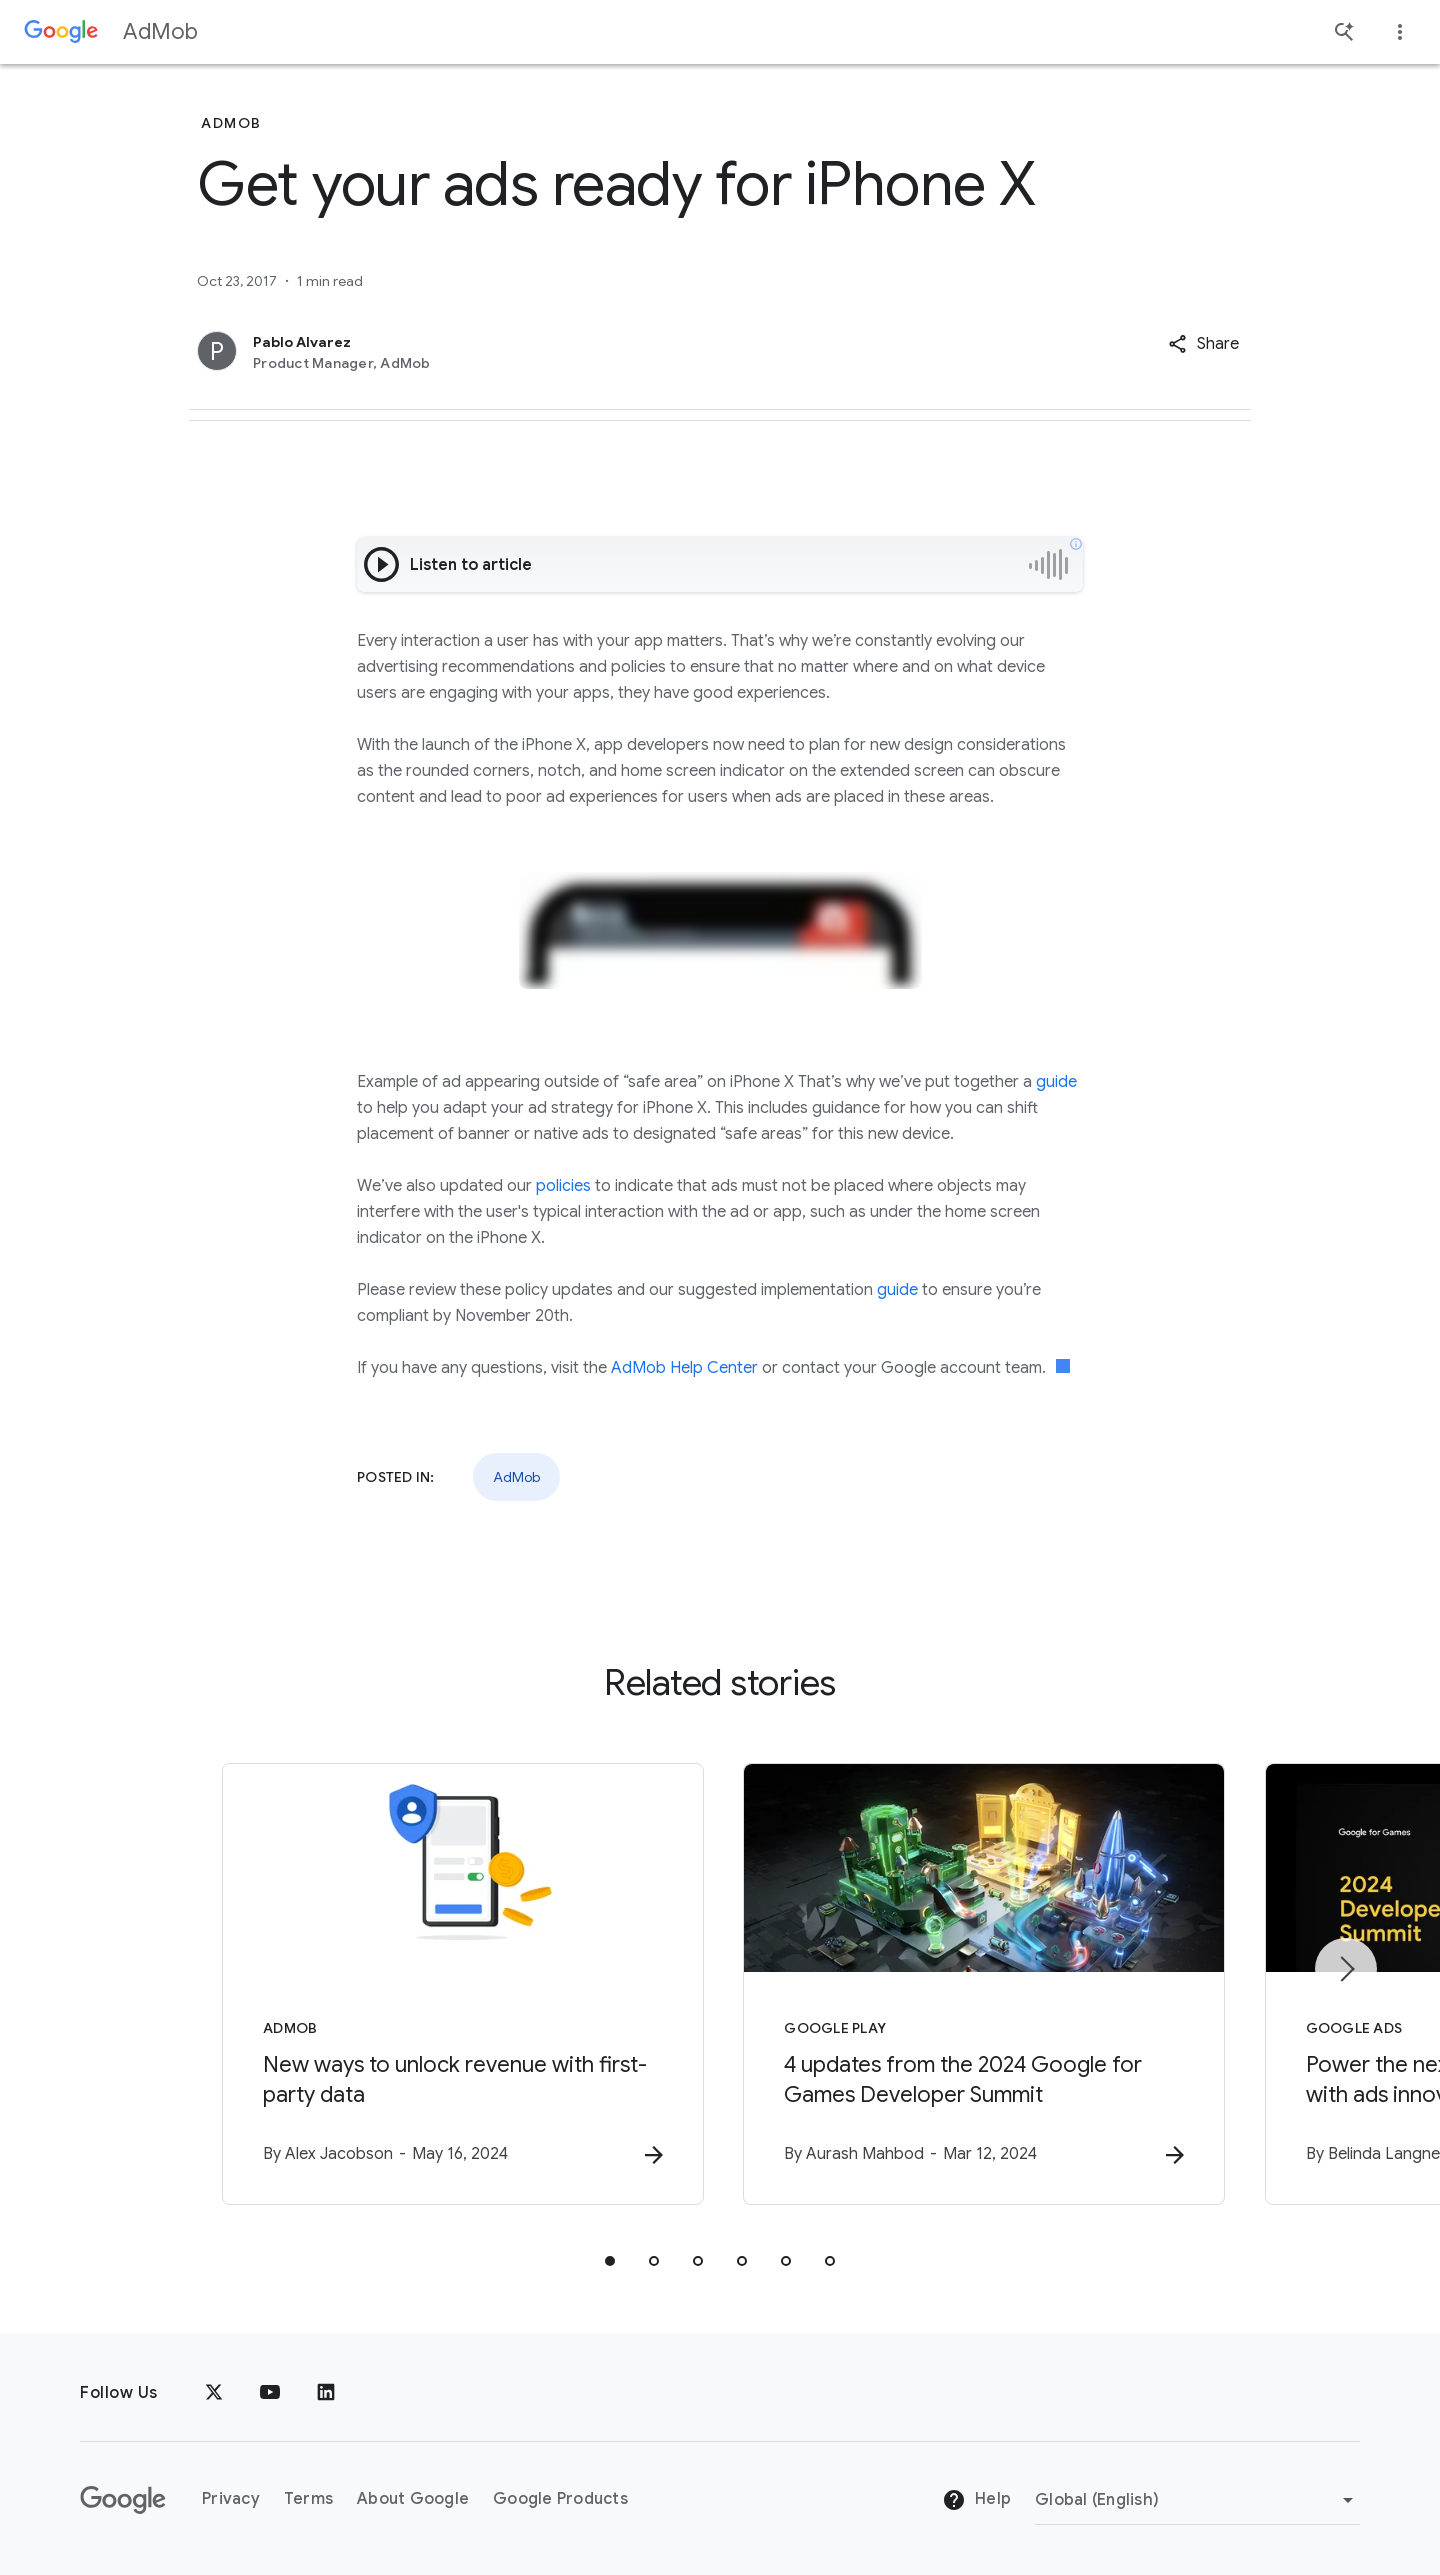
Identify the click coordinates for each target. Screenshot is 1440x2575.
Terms (308, 2499)
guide (1056, 1082)
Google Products (560, 2499)
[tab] (610, 2261)
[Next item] (1346, 1969)
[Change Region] (1197, 2500)
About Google (413, 2499)
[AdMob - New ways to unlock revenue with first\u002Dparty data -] (458, 1984)
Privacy (231, 2499)
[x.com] (214, 2393)
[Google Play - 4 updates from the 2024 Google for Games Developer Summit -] (982, 1984)
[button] (1203, 344)
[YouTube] (270, 2393)
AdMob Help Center (684, 1368)
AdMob (160, 31)
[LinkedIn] (326, 2393)
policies (563, 1186)
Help (976, 2500)
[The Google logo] (123, 2500)
